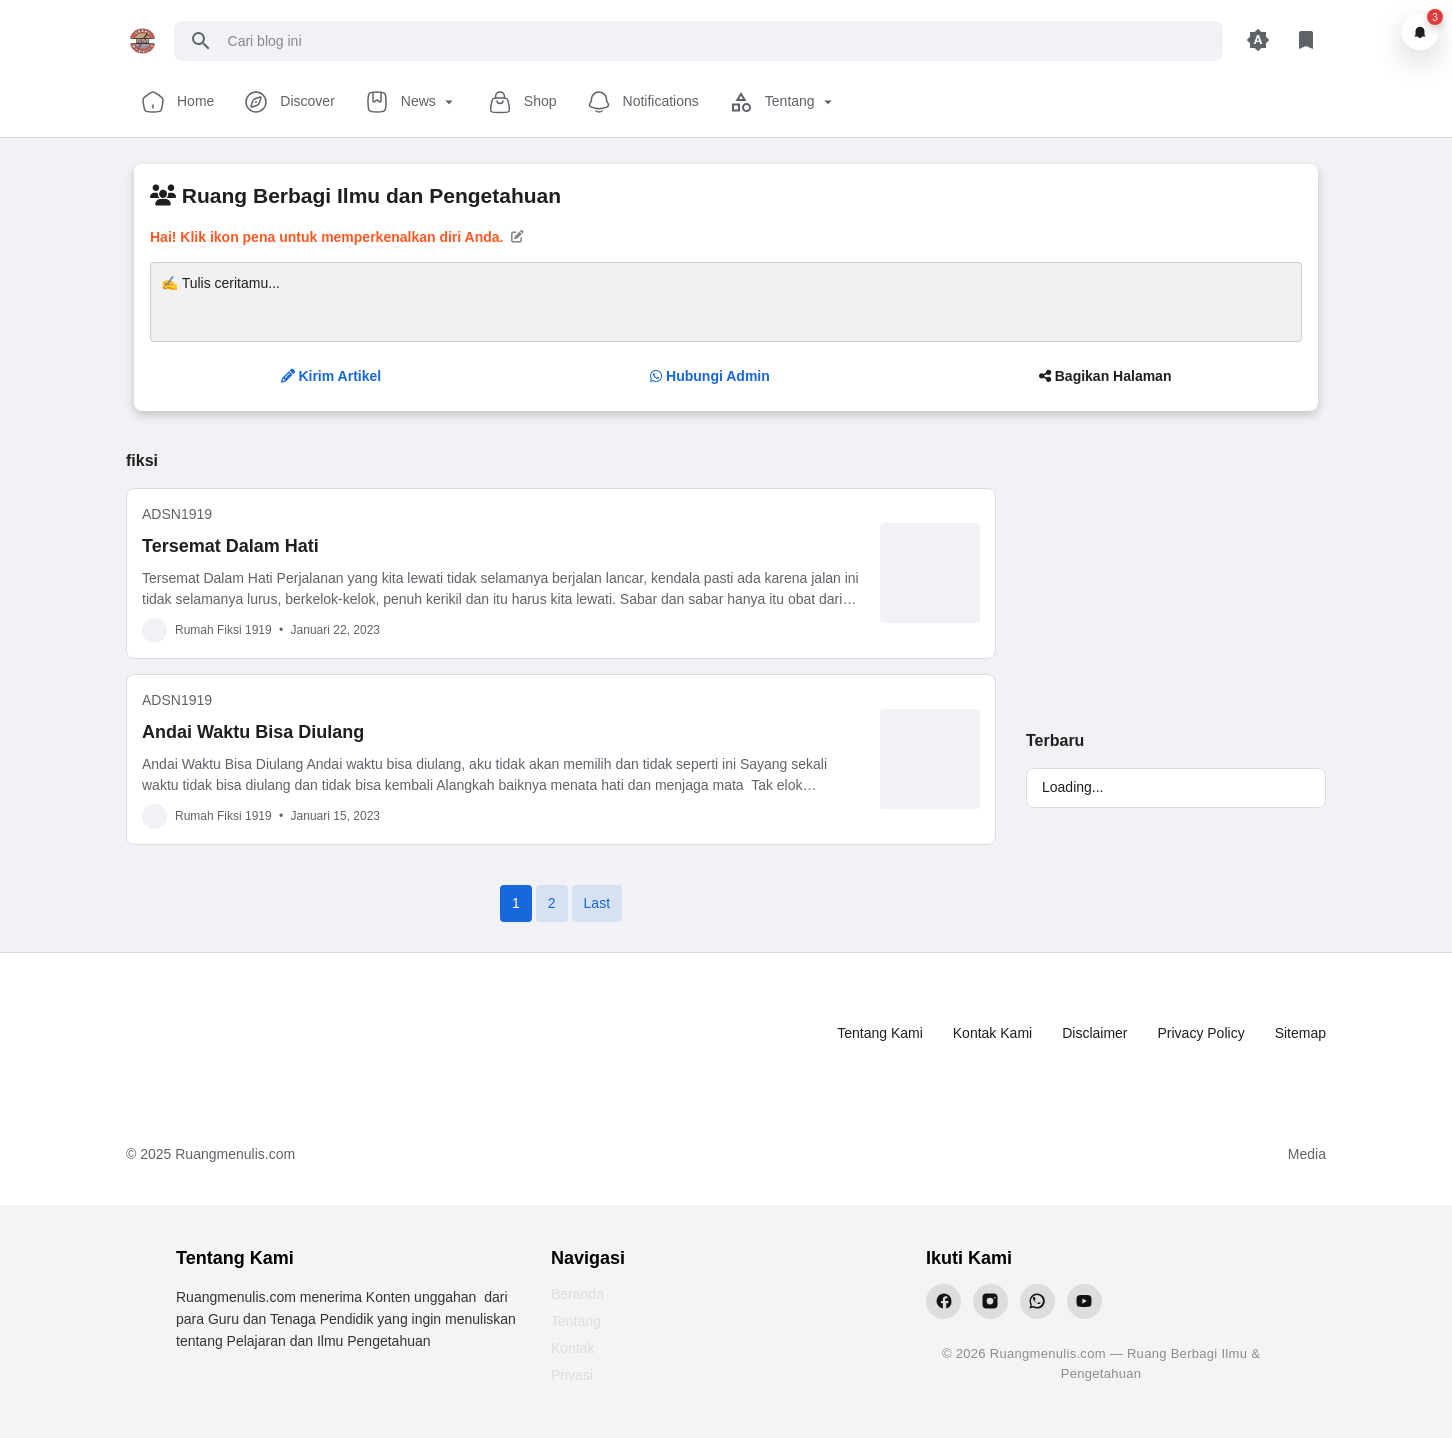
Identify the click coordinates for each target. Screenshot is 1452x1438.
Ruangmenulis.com (235, 1154)
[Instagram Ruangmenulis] (990, 1301)
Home (177, 102)
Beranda (577, 1294)
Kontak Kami (992, 1033)
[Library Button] (1306, 41)
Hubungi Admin (710, 376)
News (411, 102)
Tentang (783, 102)
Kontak (573, 1348)
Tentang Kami (880, 1033)
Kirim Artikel (331, 376)
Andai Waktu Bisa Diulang (253, 732)
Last (597, 903)
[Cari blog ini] (718, 41)
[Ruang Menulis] (207, 1033)
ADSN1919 (177, 514)
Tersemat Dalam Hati (230, 546)
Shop (522, 102)
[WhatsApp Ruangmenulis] (1037, 1301)
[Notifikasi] (1420, 32)
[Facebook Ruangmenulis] (943, 1301)
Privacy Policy (1201, 1033)
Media (1307, 1154)
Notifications (643, 102)
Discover (289, 102)
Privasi (572, 1375)
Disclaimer (1094, 1033)
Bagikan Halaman (1105, 376)
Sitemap (1300, 1033)
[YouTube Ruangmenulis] (1084, 1301)
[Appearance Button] (1258, 41)
